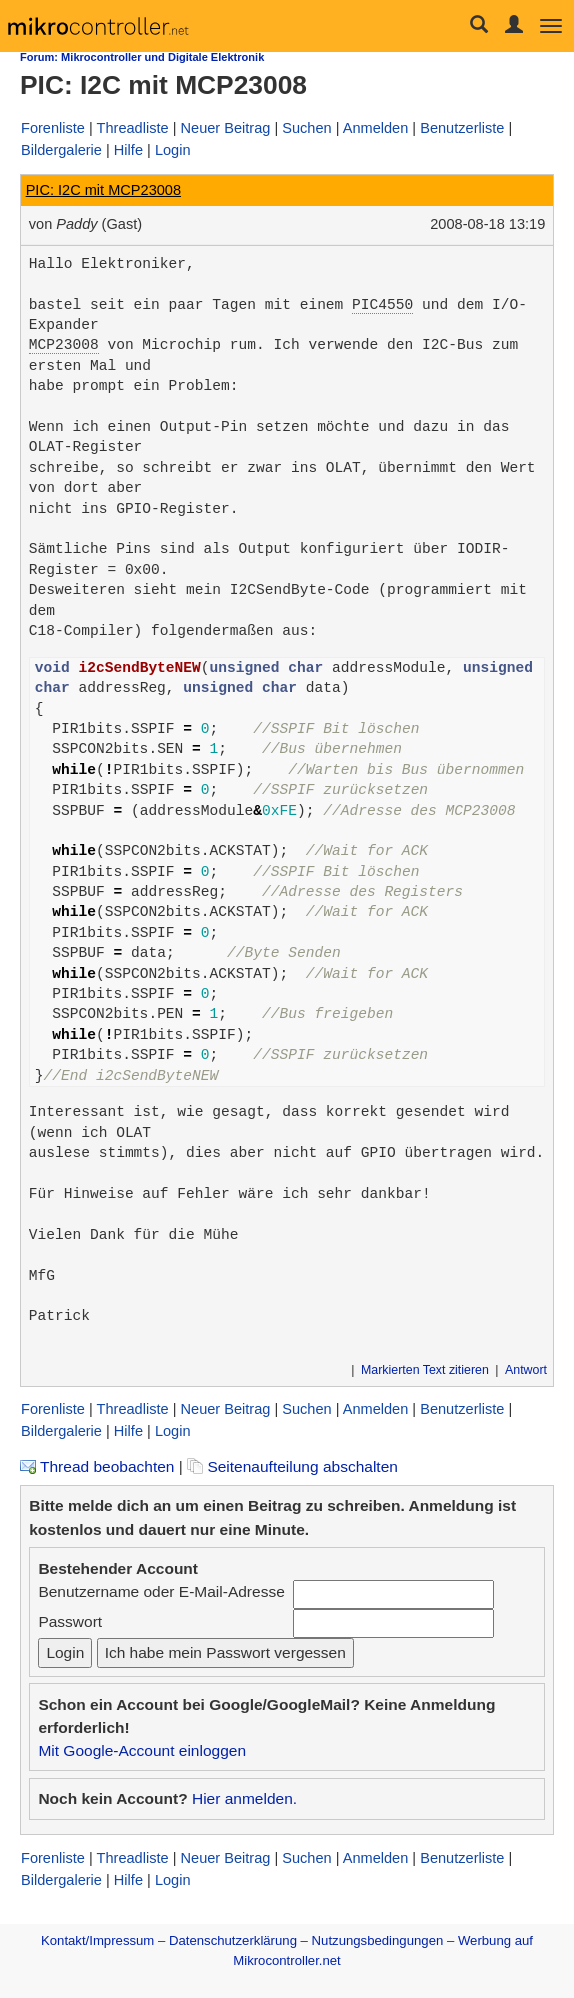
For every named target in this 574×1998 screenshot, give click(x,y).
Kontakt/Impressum (97, 1940)
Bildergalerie (61, 150)
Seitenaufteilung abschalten (292, 1466)
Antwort (526, 1370)
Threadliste (133, 128)
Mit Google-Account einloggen (142, 1750)
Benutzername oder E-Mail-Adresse (161, 1591)
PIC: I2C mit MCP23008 (103, 190)
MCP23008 (64, 345)
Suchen (306, 128)
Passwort (70, 1621)
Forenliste (53, 128)
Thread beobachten (97, 1466)
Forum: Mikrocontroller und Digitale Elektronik (142, 57)
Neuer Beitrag (226, 128)
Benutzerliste (462, 128)
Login (173, 150)
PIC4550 (382, 305)
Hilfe (128, 150)
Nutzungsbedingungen (378, 1940)
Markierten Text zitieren (425, 1370)
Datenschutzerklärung (233, 1940)
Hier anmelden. (244, 1798)
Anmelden (376, 128)
